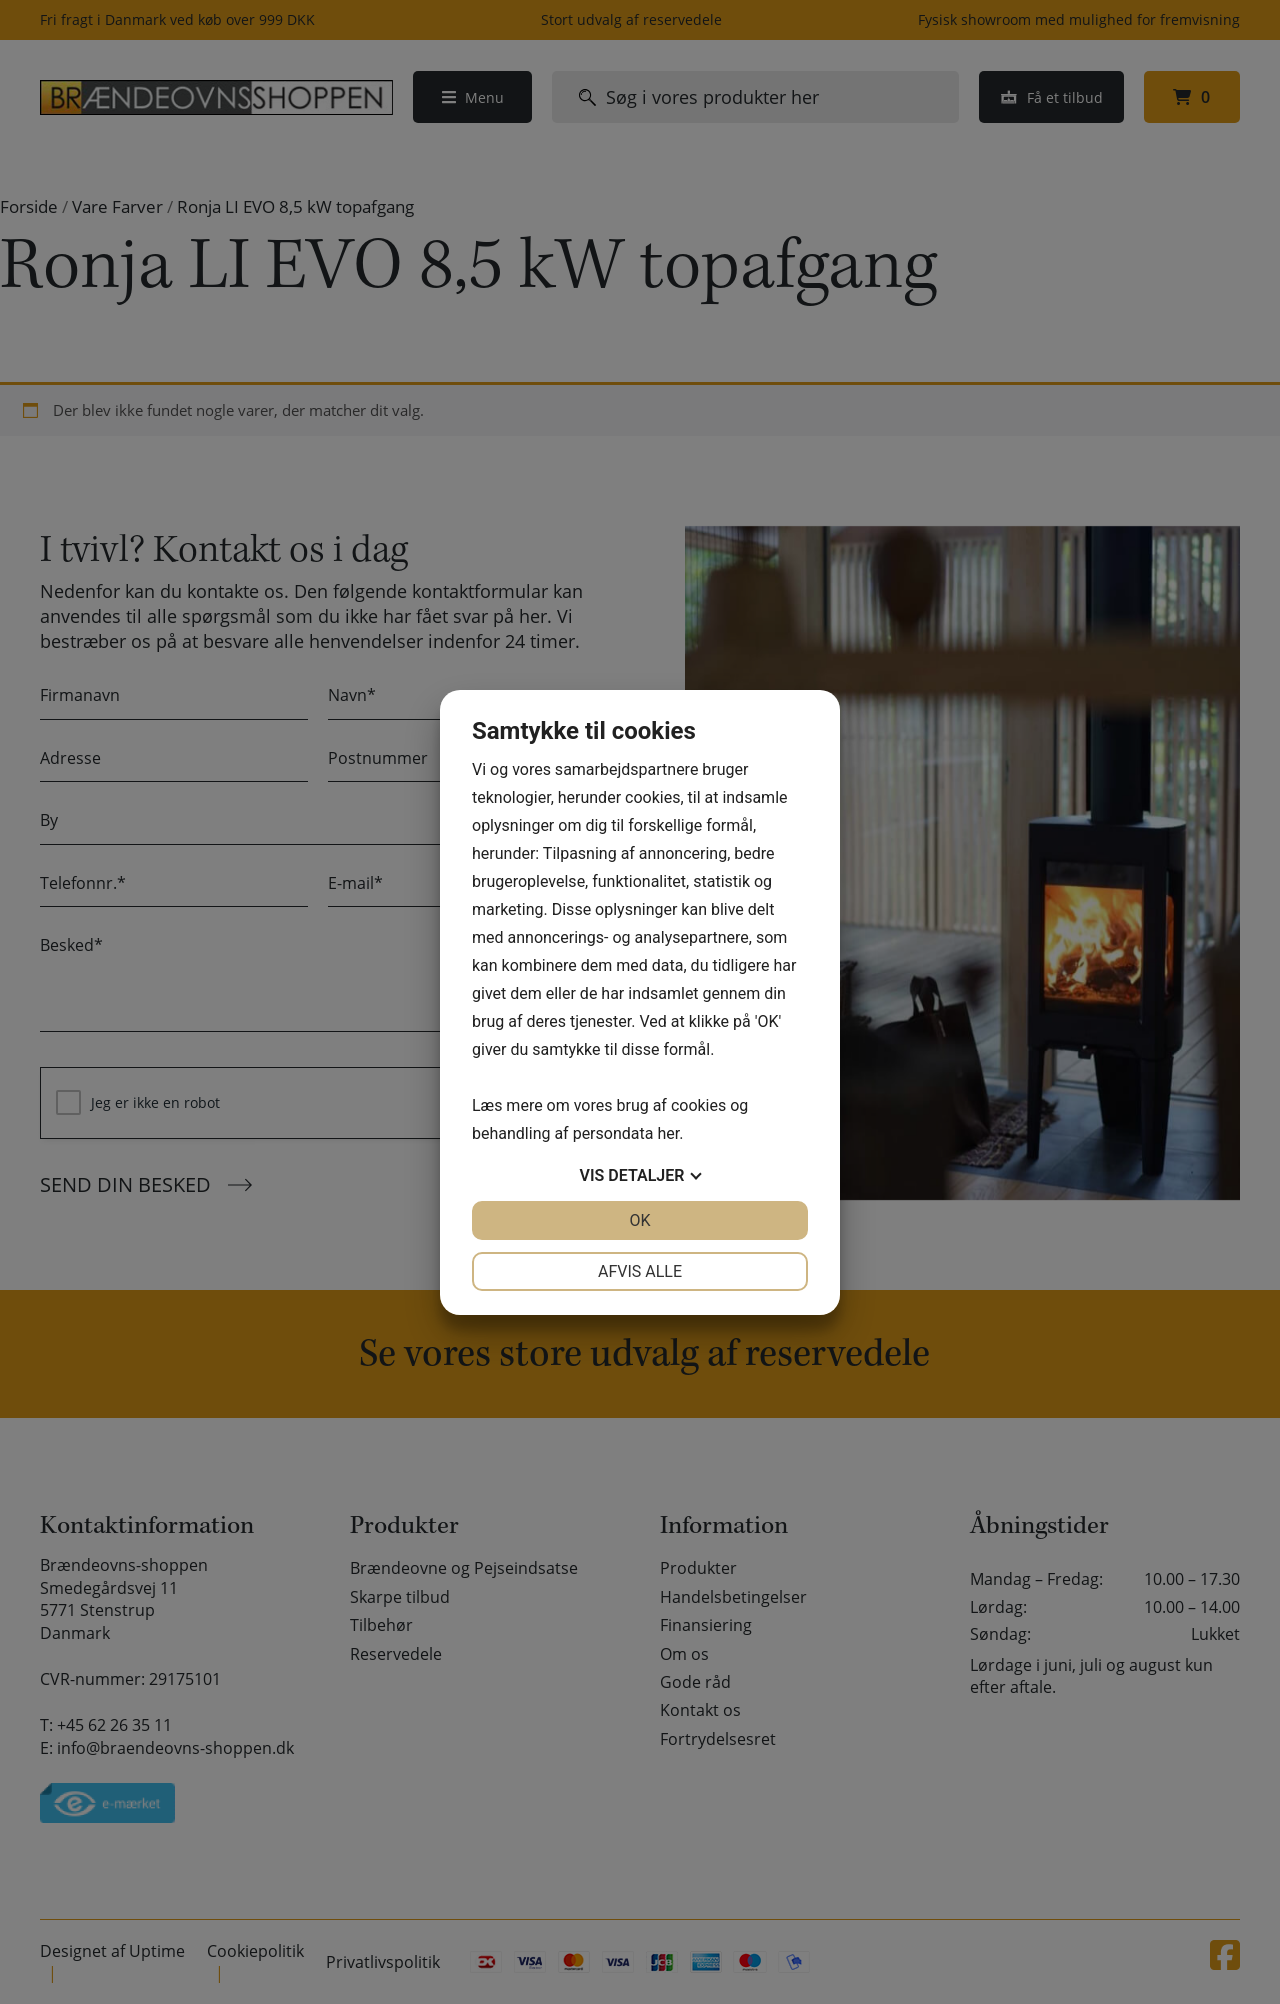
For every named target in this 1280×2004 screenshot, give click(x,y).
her (668, 1133)
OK (639, 1220)
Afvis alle (640, 1271)
